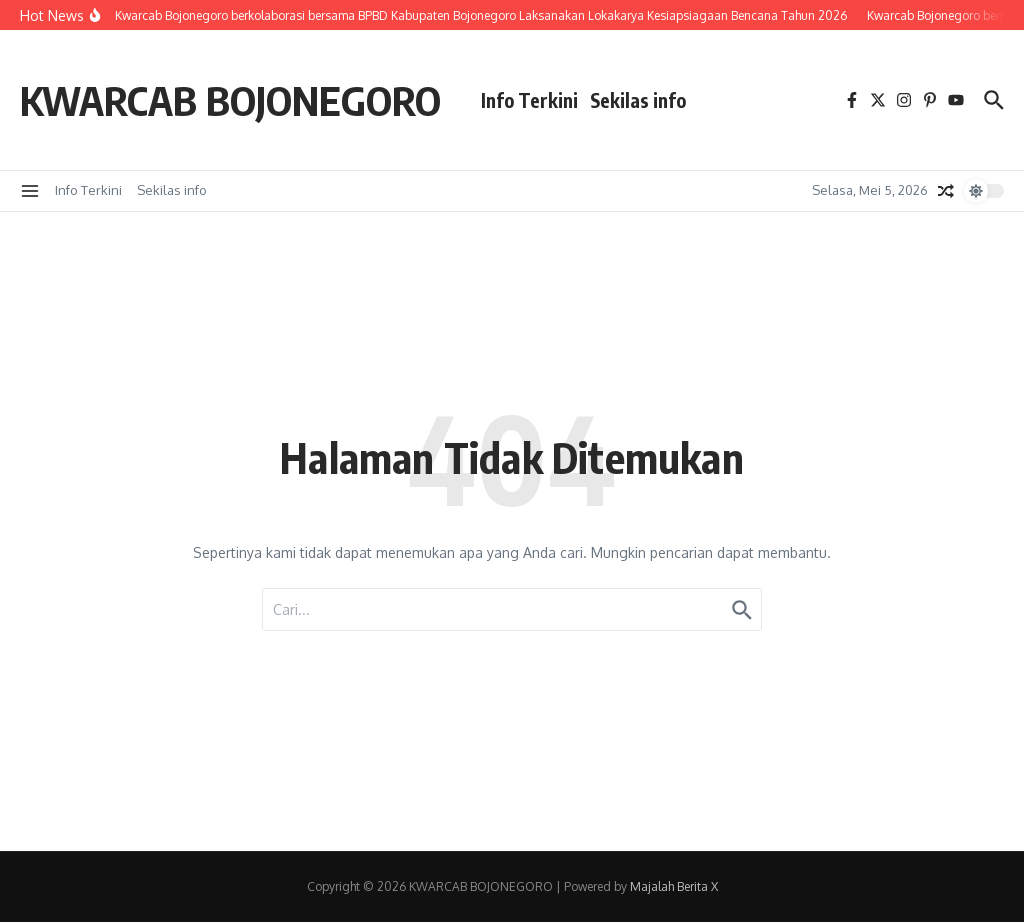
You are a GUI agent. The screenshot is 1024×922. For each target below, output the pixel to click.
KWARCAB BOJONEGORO (230, 100)
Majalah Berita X (674, 886)
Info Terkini (529, 100)
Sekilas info (638, 100)
